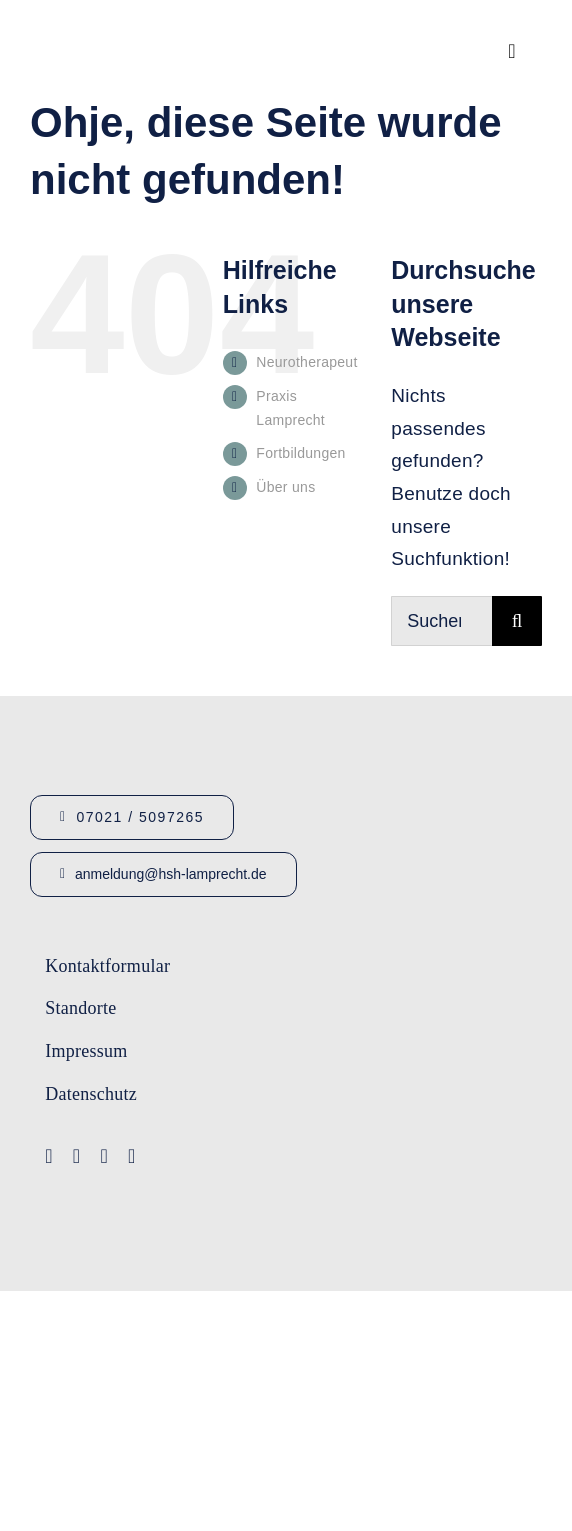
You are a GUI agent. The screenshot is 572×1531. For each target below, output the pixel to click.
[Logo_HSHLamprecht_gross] (130, 25)
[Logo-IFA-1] (382, 1025)
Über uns (285, 487)
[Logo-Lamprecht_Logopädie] (400, 1187)
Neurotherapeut (306, 362)
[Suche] (517, 621)
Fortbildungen (300, 453)
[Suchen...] (441, 621)
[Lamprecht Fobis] (382, 1104)
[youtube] (77, 1156)
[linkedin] (132, 1156)
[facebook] (49, 1156)
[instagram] (104, 1156)
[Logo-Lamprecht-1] (382, 954)
